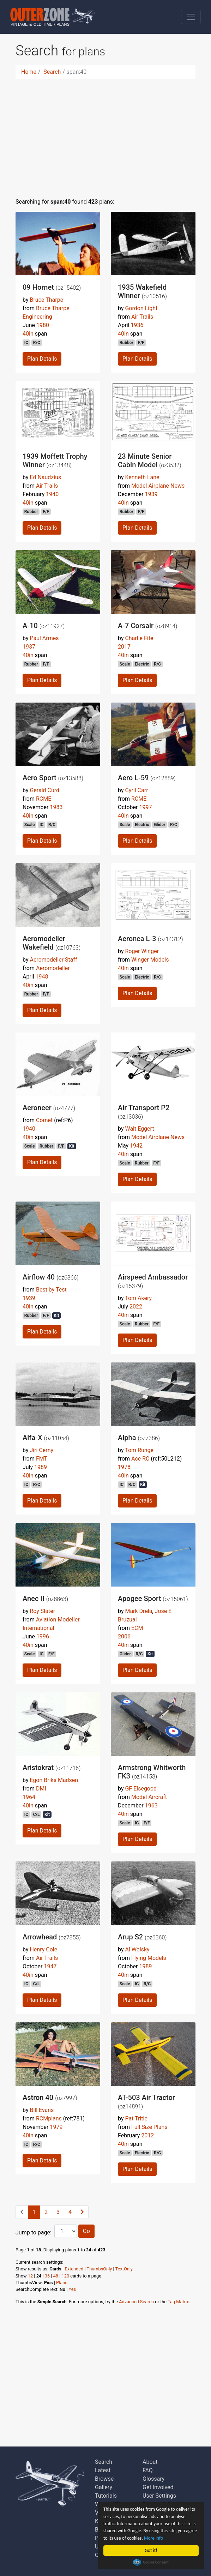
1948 (42, 976)
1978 (124, 1467)
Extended (74, 2268)
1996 (42, 1636)
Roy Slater (42, 1611)
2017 (124, 646)
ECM (137, 1628)
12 (30, 2276)
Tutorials (106, 2495)
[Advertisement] (105, 134)
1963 (151, 1805)
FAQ (148, 2470)
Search (52, 71)
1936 (137, 325)
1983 (56, 807)
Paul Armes (44, 638)
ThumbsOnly (99, 2268)
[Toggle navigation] (191, 17)
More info (153, 2538)
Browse (104, 2478)
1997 (145, 807)
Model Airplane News (158, 485)
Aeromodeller (53, 968)
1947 (50, 1966)
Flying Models (148, 1958)
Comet (44, 1120)
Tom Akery (138, 1298)
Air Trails (142, 316)
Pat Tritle (136, 2118)
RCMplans (49, 2118)
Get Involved (158, 2487)
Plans (61, 2282)
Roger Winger (142, 951)
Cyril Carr (136, 790)
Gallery (103, 2487)
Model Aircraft (149, 1797)
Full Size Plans (149, 2127)
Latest (103, 2470)
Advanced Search (136, 2301)
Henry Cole (43, 1949)
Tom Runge (139, 1450)
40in (28, 333)
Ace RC (140, 1458)
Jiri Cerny (41, 1450)
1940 (52, 494)
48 (55, 2276)
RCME (43, 798)
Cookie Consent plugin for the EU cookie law (151, 2562)
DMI (41, 1788)
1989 (40, 1467)
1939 (151, 494)
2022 (135, 1306)
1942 (136, 1145)
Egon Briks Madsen (54, 1780)
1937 (29, 646)
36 (47, 2276)
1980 (42, 325)
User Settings (159, 2495)
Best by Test (51, 1289)
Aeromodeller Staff (53, 959)
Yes (72, 2289)
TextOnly (124, 2268)
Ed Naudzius (45, 477)
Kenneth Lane (142, 477)
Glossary (153, 2478)
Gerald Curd (44, 790)
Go (86, 2231)
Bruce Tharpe (46, 299)
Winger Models (150, 959)
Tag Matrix (178, 2301)
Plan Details (42, 358)
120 (66, 2276)
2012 (147, 2135)
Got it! (151, 2550)
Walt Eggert (139, 1128)
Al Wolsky (137, 1949)
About (150, 2461)
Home (28, 71)
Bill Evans (42, 2110)
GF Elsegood (141, 1788)
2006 (124, 1636)
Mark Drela (138, 1611)
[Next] (82, 2212)
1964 (29, 1797)
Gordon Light (141, 308)
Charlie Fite (139, 638)
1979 (56, 2127)
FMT (41, 1458)
